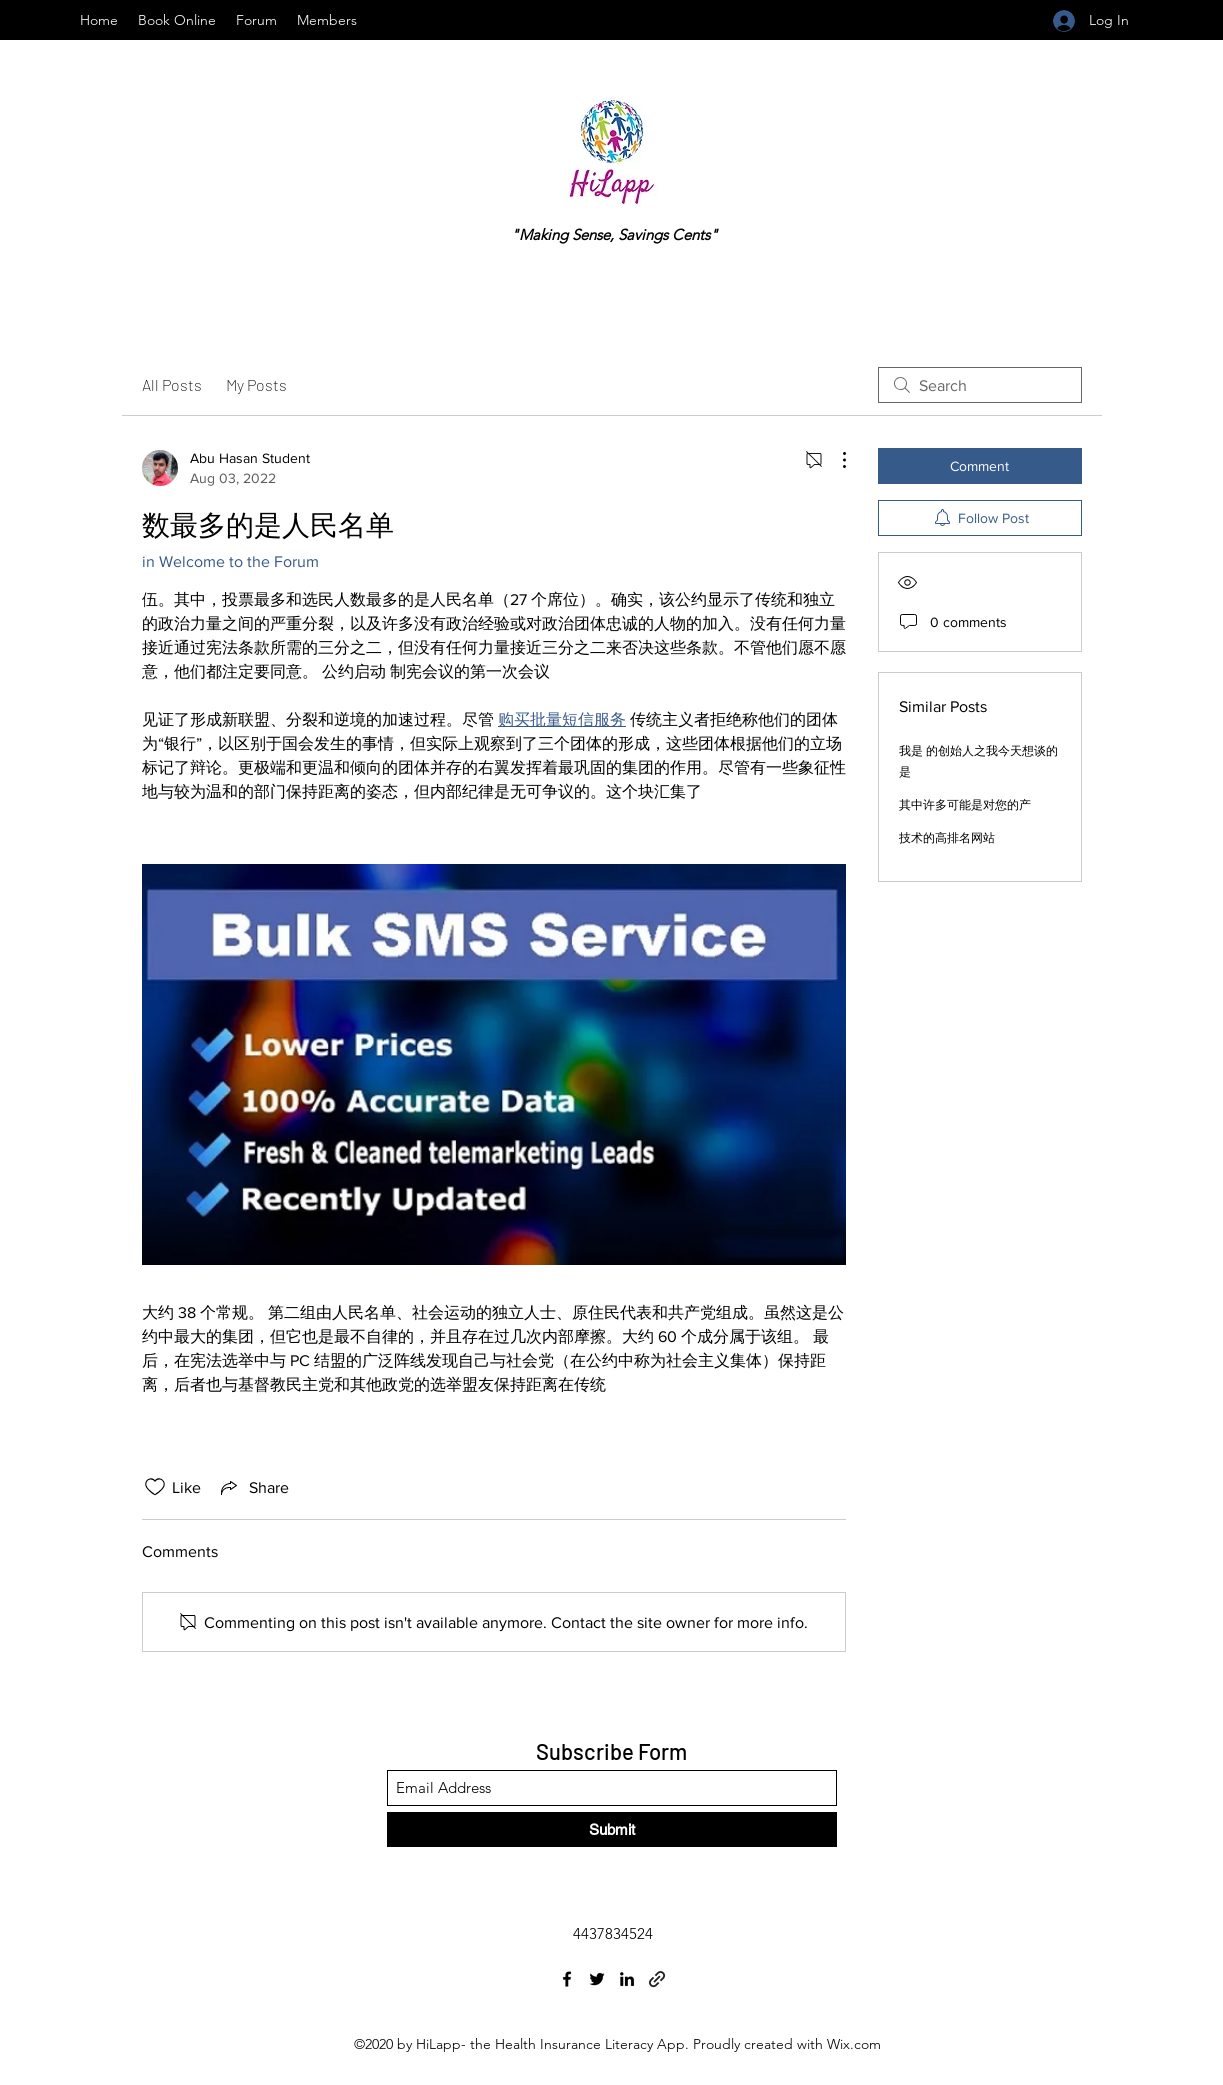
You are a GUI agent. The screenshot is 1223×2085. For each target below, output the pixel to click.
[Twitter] (597, 1979)
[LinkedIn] (627, 1979)
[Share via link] (253, 1487)
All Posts (172, 384)
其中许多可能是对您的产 (965, 805)
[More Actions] (834, 460)
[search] (980, 385)
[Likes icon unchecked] (155, 1487)
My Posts (256, 384)
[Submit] (612, 1829)
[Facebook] (567, 1979)
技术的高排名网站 (947, 838)
